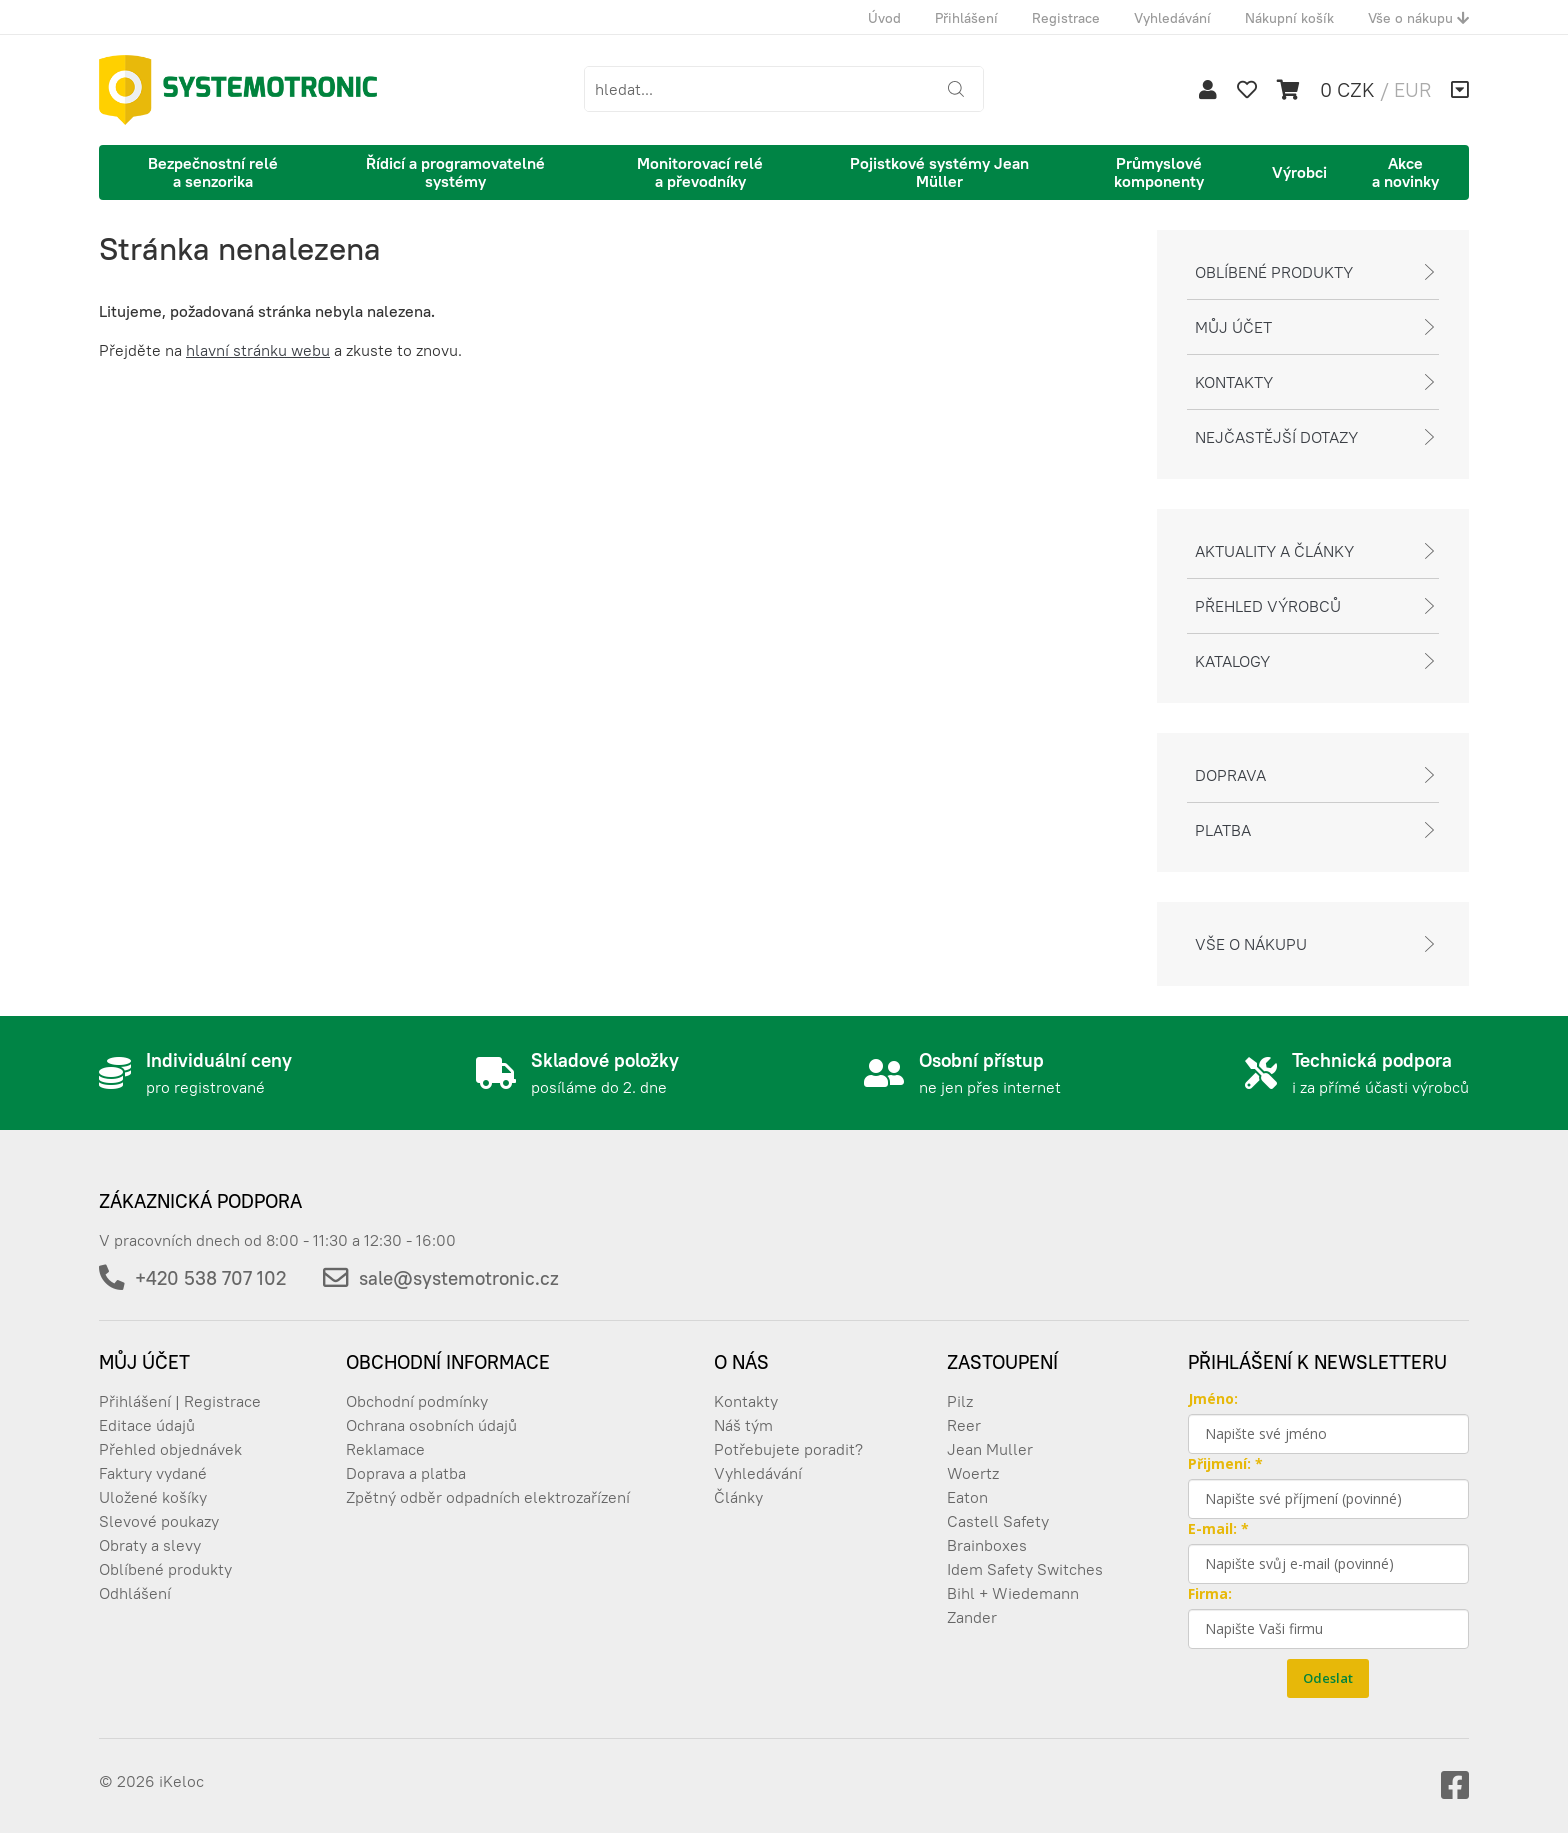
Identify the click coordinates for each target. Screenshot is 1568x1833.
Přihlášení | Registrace (180, 1401)
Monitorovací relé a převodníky (700, 172)
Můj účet (1233, 327)
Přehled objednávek (170, 1449)
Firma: (1210, 1593)
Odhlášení (135, 1593)
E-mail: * (1218, 1528)
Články (738, 1497)
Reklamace (385, 1449)
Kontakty (1234, 382)
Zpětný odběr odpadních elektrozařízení (488, 1497)
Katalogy (1232, 661)
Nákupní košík (1289, 18)
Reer (964, 1425)
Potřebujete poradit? (788, 1449)
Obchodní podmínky (417, 1401)
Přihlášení (966, 18)
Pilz (960, 1401)
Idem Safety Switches (1025, 1569)
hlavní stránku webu (258, 350)
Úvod (884, 18)
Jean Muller (990, 1449)
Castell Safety (998, 1521)
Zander (972, 1617)
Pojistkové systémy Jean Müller (939, 172)
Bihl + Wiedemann (1013, 1593)
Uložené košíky (153, 1497)
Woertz (973, 1473)
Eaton (967, 1497)
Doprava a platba (406, 1473)
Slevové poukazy (159, 1521)
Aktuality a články (1274, 551)
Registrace (1066, 18)
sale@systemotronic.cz (459, 1278)
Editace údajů (147, 1425)
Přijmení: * (1225, 1463)
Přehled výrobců (1268, 606)
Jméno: (1213, 1398)
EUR (1412, 89)
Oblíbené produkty (1274, 272)
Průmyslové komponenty (1159, 172)
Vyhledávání (1172, 18)
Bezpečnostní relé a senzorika (213, 172)
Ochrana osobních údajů (431, 1425)
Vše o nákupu (1418, 18)
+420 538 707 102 (210, 1278)
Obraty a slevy (150, 1545)
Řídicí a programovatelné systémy (455, 172)
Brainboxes (987, 1545)
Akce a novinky (1405, 172)
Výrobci (1299, 172)
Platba (1223, 830)
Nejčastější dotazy (1276, 437)
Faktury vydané (153, 1473)
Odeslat (1328, 1678)
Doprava (1230, 775)
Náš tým (743, 1425)
